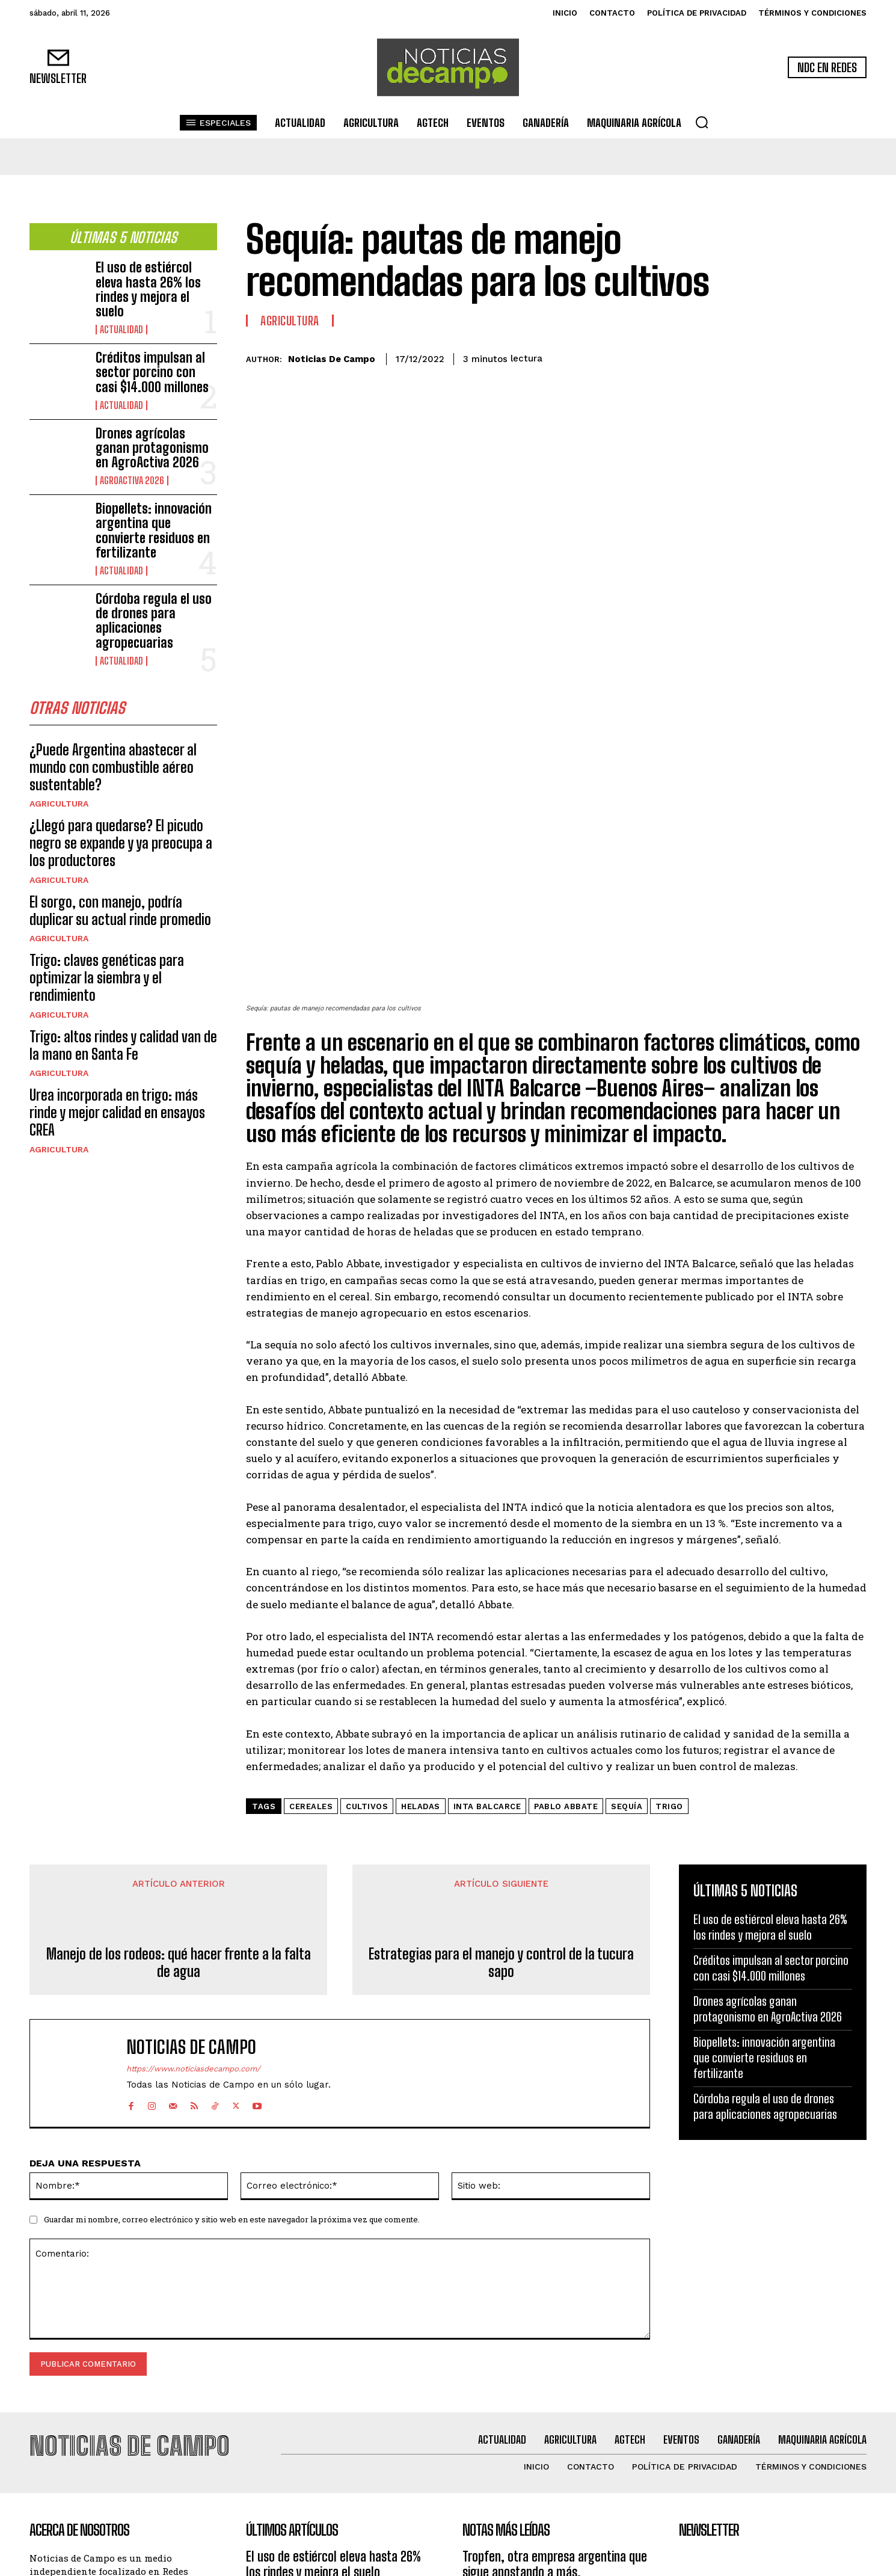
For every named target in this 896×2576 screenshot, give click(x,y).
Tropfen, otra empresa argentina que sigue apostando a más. (554, 2350)
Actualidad (121, 329)
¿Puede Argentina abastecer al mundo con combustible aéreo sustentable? (113, 771)
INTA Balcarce (487, 1599)
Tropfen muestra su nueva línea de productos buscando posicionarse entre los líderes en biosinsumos (548, 2410)
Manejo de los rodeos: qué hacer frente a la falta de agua (178, 1756)
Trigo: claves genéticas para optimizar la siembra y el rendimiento (106, 982)
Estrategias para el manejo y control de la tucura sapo (501, 1756)
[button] (701, 122)
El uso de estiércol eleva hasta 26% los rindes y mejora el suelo (148, 289)
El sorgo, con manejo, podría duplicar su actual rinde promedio (120, 914)
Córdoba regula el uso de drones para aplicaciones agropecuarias (154, 621)
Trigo (669, 1599)
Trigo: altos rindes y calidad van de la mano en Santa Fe (123, 1049)
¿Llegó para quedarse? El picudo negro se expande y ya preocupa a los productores (120, 848)
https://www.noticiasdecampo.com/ (193, 1861)
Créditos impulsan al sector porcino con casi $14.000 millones (152, 372)
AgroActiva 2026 (132, 480)
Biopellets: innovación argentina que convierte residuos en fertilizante (154, 530)
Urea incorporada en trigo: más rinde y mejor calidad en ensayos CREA (117, 1117)
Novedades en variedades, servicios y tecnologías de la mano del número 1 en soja (554, 2477)
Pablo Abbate (566, 1599)
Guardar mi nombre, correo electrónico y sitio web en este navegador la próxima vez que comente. (232, 2012)
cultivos (367, 1599)
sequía (626, 1599)
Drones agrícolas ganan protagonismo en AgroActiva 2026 (152, 447)
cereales (311, 1599)
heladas (420, 1599)
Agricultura (58, 808)
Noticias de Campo (331, 359)
